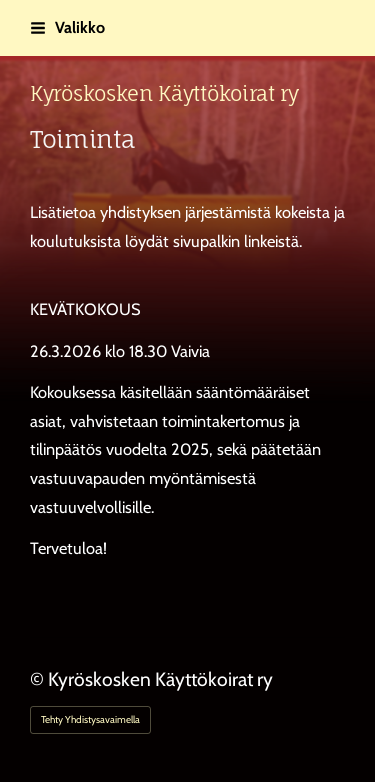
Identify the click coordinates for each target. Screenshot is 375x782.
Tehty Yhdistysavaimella (90, 719)
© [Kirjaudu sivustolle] (39, 679)
